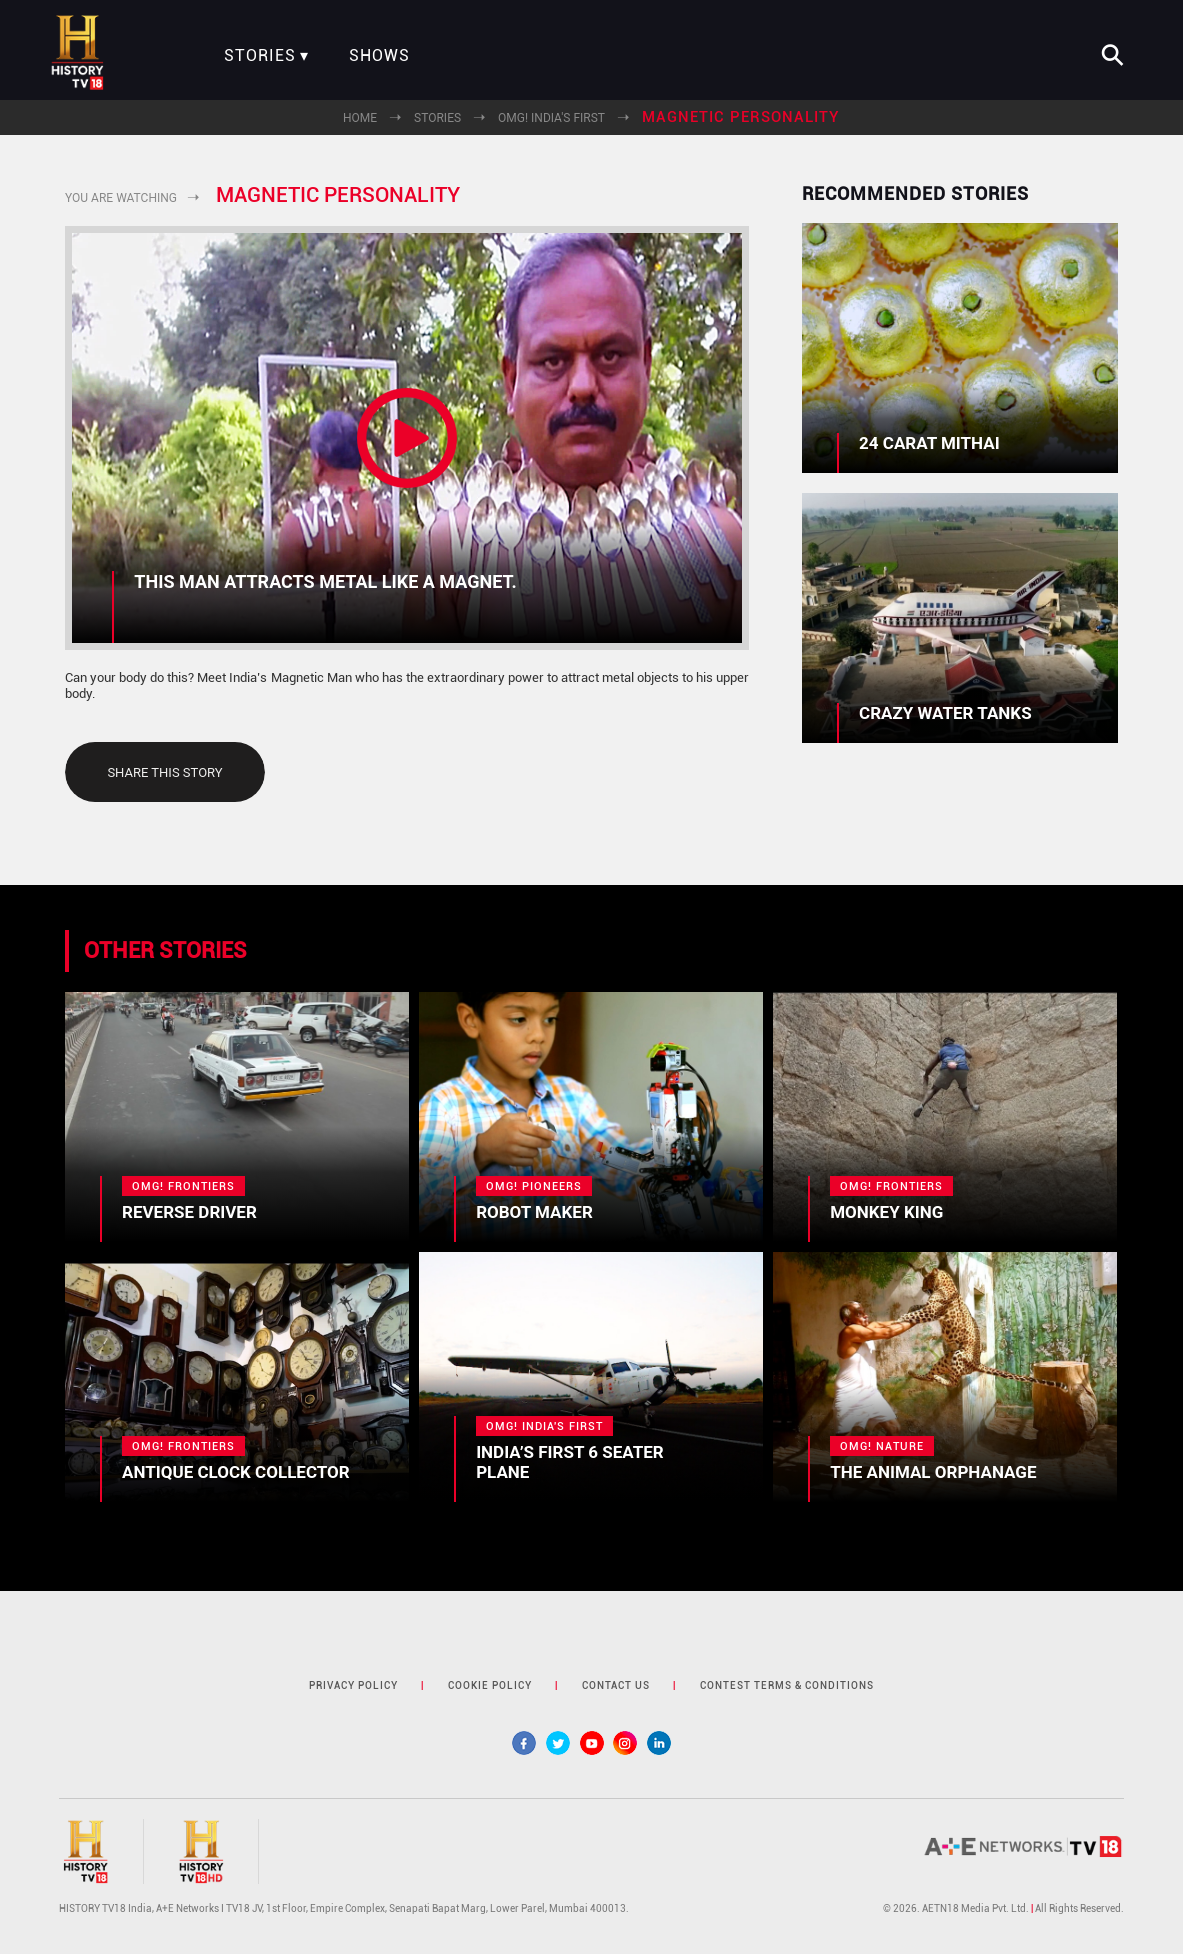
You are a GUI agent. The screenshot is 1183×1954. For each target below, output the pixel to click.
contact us (616, 1685)
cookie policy (490, 1685)
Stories (260, 56)
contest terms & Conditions (787, 1685)
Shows (379, 56)
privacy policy (353, 1685)
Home (360, 118)
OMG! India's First (551, 118)
